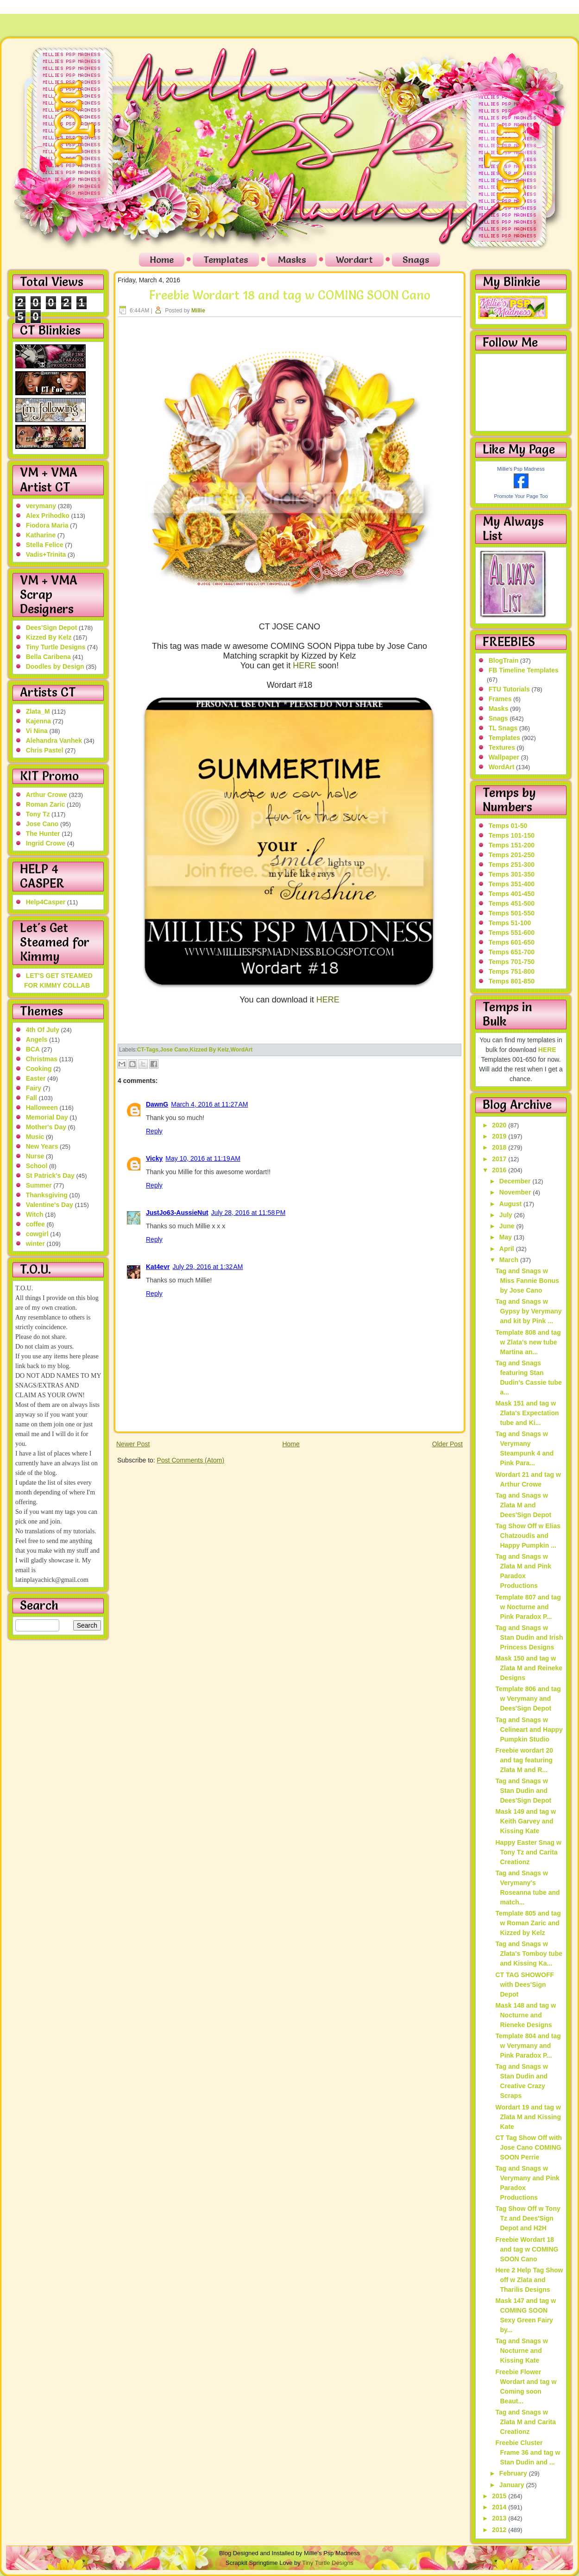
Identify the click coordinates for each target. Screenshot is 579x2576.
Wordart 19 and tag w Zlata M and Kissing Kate (527, 2116)
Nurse (35, 1156)
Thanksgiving (47, 1195)
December (516, 1181)
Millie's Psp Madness (520, 469)
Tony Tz (38, 814)
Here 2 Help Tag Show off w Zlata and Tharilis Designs (529, 2279)
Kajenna (38, 721)
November (516, 1192)
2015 (500, 2496)
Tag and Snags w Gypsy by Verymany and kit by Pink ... (528, 1311)
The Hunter (43, 833)
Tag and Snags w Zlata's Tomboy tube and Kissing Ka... (528, 1953)
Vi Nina (37, 730)
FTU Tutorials (509, 689)
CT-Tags (147, 1049)
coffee (35, 1224)
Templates (225, 259)
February (514, 2473)
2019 (500, 1136)
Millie (198, 310)
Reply (154, 1131)
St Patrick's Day (50, 1175)
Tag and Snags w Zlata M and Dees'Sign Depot (523, 1505)
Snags (416, 259)
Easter (36, 1078)
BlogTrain (504, 660)
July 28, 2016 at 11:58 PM (248, 1212)
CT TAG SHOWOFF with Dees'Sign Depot (524, 1984)
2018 (500, 1147)
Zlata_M (38, 711)
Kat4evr (158, 1266)
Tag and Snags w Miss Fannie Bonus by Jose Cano (527, 1280)
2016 (500, 1170)
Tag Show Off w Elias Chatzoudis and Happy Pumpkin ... (527, 1535)
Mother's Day (46, 1127)
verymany (41, 506)
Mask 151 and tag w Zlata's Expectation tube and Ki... (527, 1413)
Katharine (41, 535)
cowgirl (37, 1234)
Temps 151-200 (512, 845)
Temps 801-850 (512, 981)
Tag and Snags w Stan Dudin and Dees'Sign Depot (523, 1790)
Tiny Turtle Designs (56, 647)
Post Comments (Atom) (190, 1460)
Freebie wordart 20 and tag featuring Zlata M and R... (524, 1760)
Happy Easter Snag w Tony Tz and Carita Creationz (528, 1852)
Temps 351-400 (512, 884)
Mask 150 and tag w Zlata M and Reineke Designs (528, 1668)
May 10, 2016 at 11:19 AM (202, 1158)
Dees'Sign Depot (51, 627)
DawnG (157, 1104)
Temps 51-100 (510, 923)
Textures (502, 747)
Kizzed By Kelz (49, 637)
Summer (39, 1185)
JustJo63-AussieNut (177, 1212)
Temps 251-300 (512, 864)
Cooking (39, 1068)
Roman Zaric (45, 804)
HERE (304, 665)
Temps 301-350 (512, 874)
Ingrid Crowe (46, 843)
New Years (42, 1146)
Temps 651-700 (512, 952)
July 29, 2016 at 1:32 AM (207, 1266)
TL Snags (503, 728)
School (37, 1166)
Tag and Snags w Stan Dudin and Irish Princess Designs (529, 1637)
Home (162, 259)
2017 (500, 1159)
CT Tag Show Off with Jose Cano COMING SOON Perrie (528, 2147)
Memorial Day (47, 1117)
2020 (500, 1125)
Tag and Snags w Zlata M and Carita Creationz (525, 2421)
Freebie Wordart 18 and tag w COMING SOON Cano (289, 295)
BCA (33, 1049)
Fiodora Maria (47, 525)
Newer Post (133, 1444)
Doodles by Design (55, 666)
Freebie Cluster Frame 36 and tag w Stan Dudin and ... (527, 2452)
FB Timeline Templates (524, 670)
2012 (500, 2529)
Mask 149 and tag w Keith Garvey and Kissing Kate (525, 1821)
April (507, 1248)
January (512, 2485)
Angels (37, 1039)
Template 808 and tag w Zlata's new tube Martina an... (527, 1342)
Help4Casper (46, 902)
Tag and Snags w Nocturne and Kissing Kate (521, 2350)
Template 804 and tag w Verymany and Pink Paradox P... (527, 2045)
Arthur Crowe (46, 794)
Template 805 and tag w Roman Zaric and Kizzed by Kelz (527, 1923)
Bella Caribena (48, 656)
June (507, 1226)
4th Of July (42, 1029)
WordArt (242, 1049)
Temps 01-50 (508, 825)
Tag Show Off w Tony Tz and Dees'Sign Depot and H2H (527, 2218)
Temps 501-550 (512, 913)
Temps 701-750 (512, 961)
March (509, 1259)
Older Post (447, 1444)
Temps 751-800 (512, 971)
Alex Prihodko (47, 515)
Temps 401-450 (512, 893)
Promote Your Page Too (521, 496)
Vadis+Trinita (46, 554)
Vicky (154, 1158)
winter (35, 1243)
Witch (35, 1214)
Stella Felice (44, 544)
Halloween (42, 1107)
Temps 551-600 (512, 932)
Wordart (354, 259)
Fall (31, 1097)
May (506, 1237)
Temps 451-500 (512, 903)
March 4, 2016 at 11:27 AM (209, 1104)
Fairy (33, 1088)
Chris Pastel (44, 750)
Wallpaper (504, 757)
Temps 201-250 (512, 855)
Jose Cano (42, 824)
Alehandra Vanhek (54, 740)
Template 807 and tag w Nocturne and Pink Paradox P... (527, 1606)
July (506, 1215)
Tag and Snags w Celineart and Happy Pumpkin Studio (528, 1729)
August (511, 1203)
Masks (292, 259)
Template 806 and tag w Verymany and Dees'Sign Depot (527, 1698)
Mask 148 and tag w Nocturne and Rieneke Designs (525, 2015)
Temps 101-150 (512, 835)
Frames (500, 699)
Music (35, 1136)
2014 (500, 2507)
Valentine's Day (49, 1204)
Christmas (41, 1059)
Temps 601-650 (512, 942)
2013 (500, 2518)
